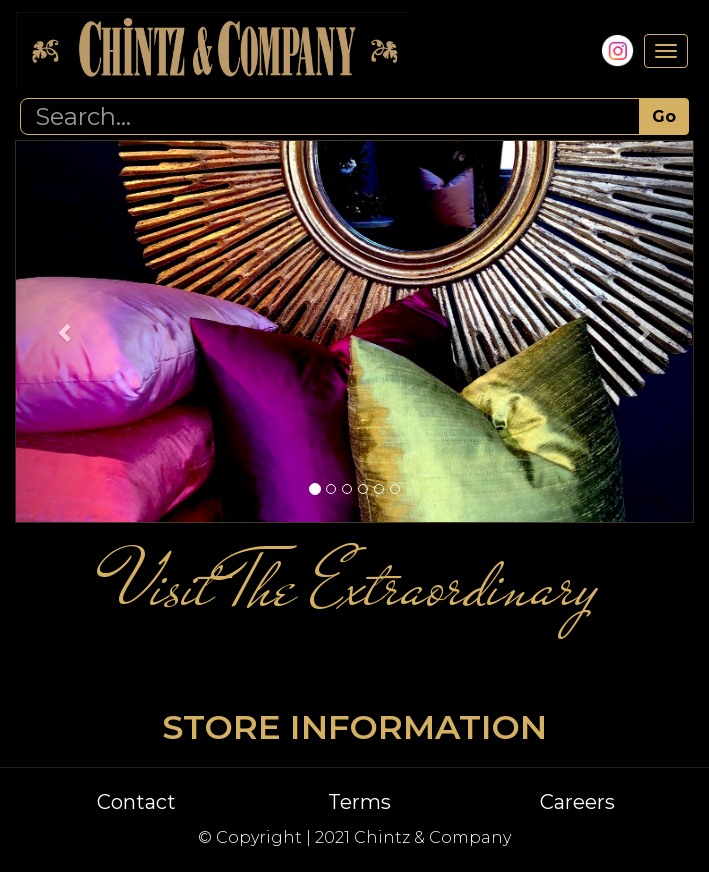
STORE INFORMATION (354, 727)
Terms (359, 802)
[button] (66, 331)
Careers (577, 802)
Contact (136, 802)
